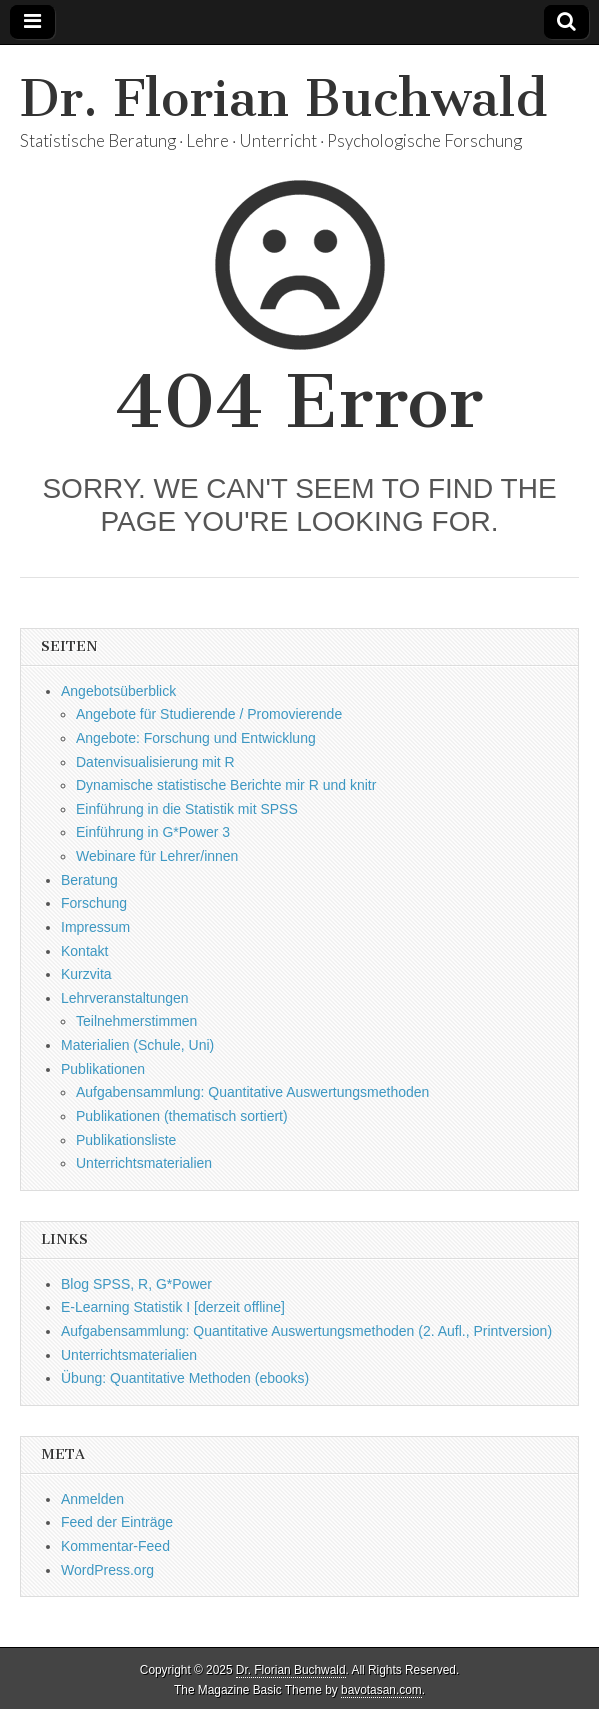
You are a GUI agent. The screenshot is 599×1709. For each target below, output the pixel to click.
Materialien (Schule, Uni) (137, 1045)
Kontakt (84, 951)
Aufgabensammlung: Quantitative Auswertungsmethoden (252, 1092)
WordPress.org (107, 1570)
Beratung (89, 880)
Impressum (95, 927)
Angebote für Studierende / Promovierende (209, 714)
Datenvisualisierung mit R (155, 762)
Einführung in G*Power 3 (153, 832)
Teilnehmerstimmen (136, 1021)
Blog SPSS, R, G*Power (136, 1284)
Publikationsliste (126, 1140)
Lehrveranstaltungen (125, 998)
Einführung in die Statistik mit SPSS (187, 809)
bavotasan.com (381, 1690)
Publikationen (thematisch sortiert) (182, 1116)
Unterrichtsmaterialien (144, 1163)
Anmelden (92, 1499)
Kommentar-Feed (115, 1546)
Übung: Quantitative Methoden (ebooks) (185, 1378)
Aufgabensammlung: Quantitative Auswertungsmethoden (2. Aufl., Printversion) (306, 1331)
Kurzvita (86, 974)
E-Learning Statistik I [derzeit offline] (173, 1307)
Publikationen (103, 1069)
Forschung (94, 903)
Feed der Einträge (117, 1522)
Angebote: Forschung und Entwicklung (196, 738)
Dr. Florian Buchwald (283, 98)
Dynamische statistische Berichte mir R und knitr (226, 785)
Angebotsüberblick (118, 691)
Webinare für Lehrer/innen (157, 856)
